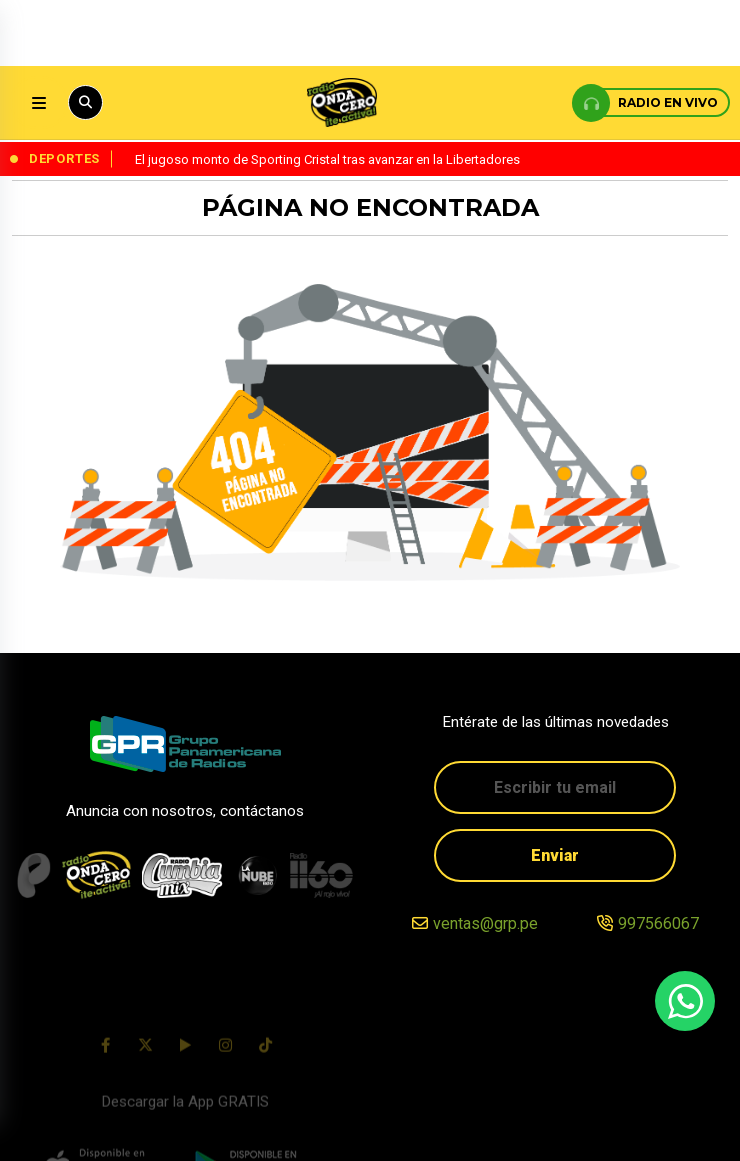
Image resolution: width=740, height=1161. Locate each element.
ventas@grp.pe (485, 925)
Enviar (555, 856)
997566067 (658, 925)
